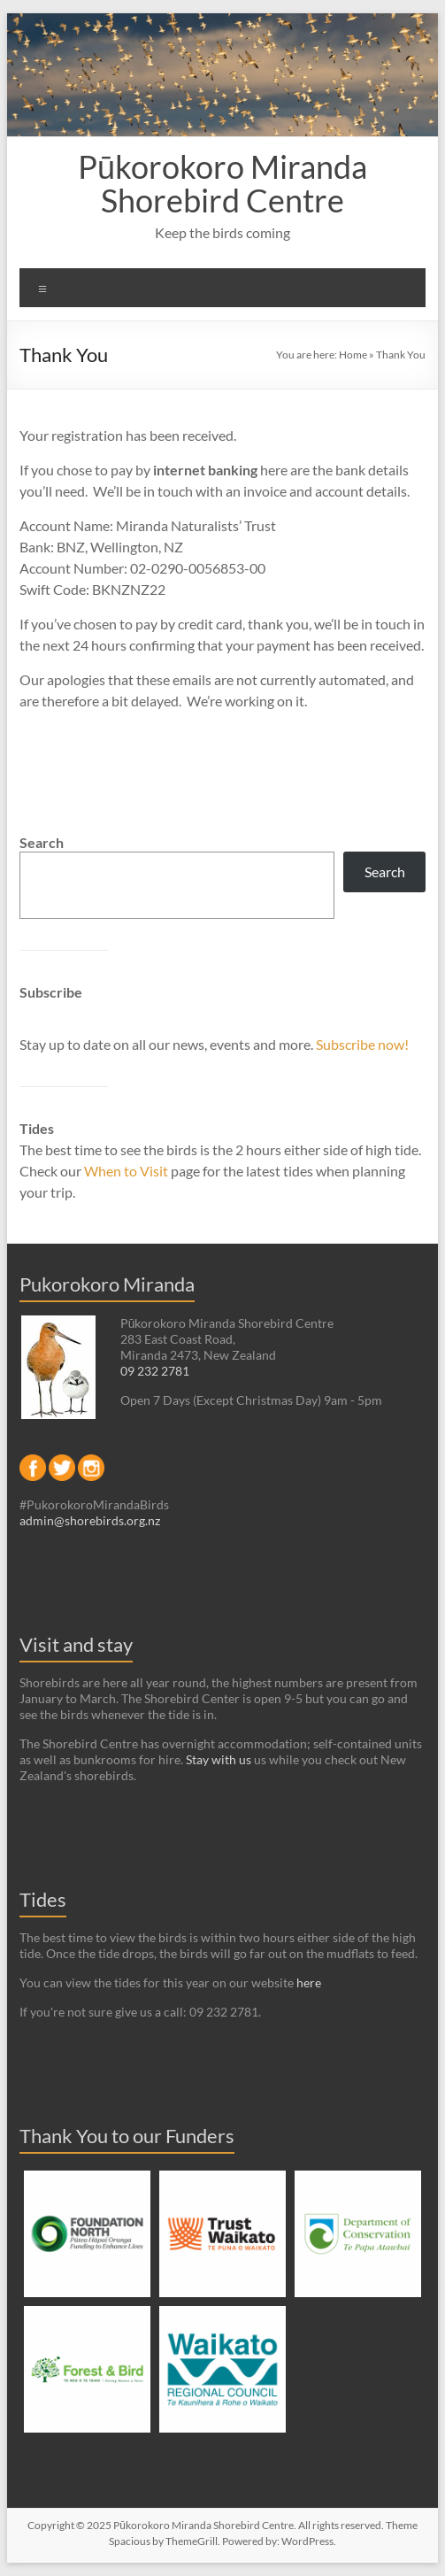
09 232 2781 (154, 1370)
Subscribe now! (362, 1044)
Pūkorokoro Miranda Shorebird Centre (222, 183)
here (308, 1982)
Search (41, 842)
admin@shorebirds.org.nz (89, 1520)
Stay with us (218, 1759)
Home (353, 354)
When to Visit (127, 1170)
